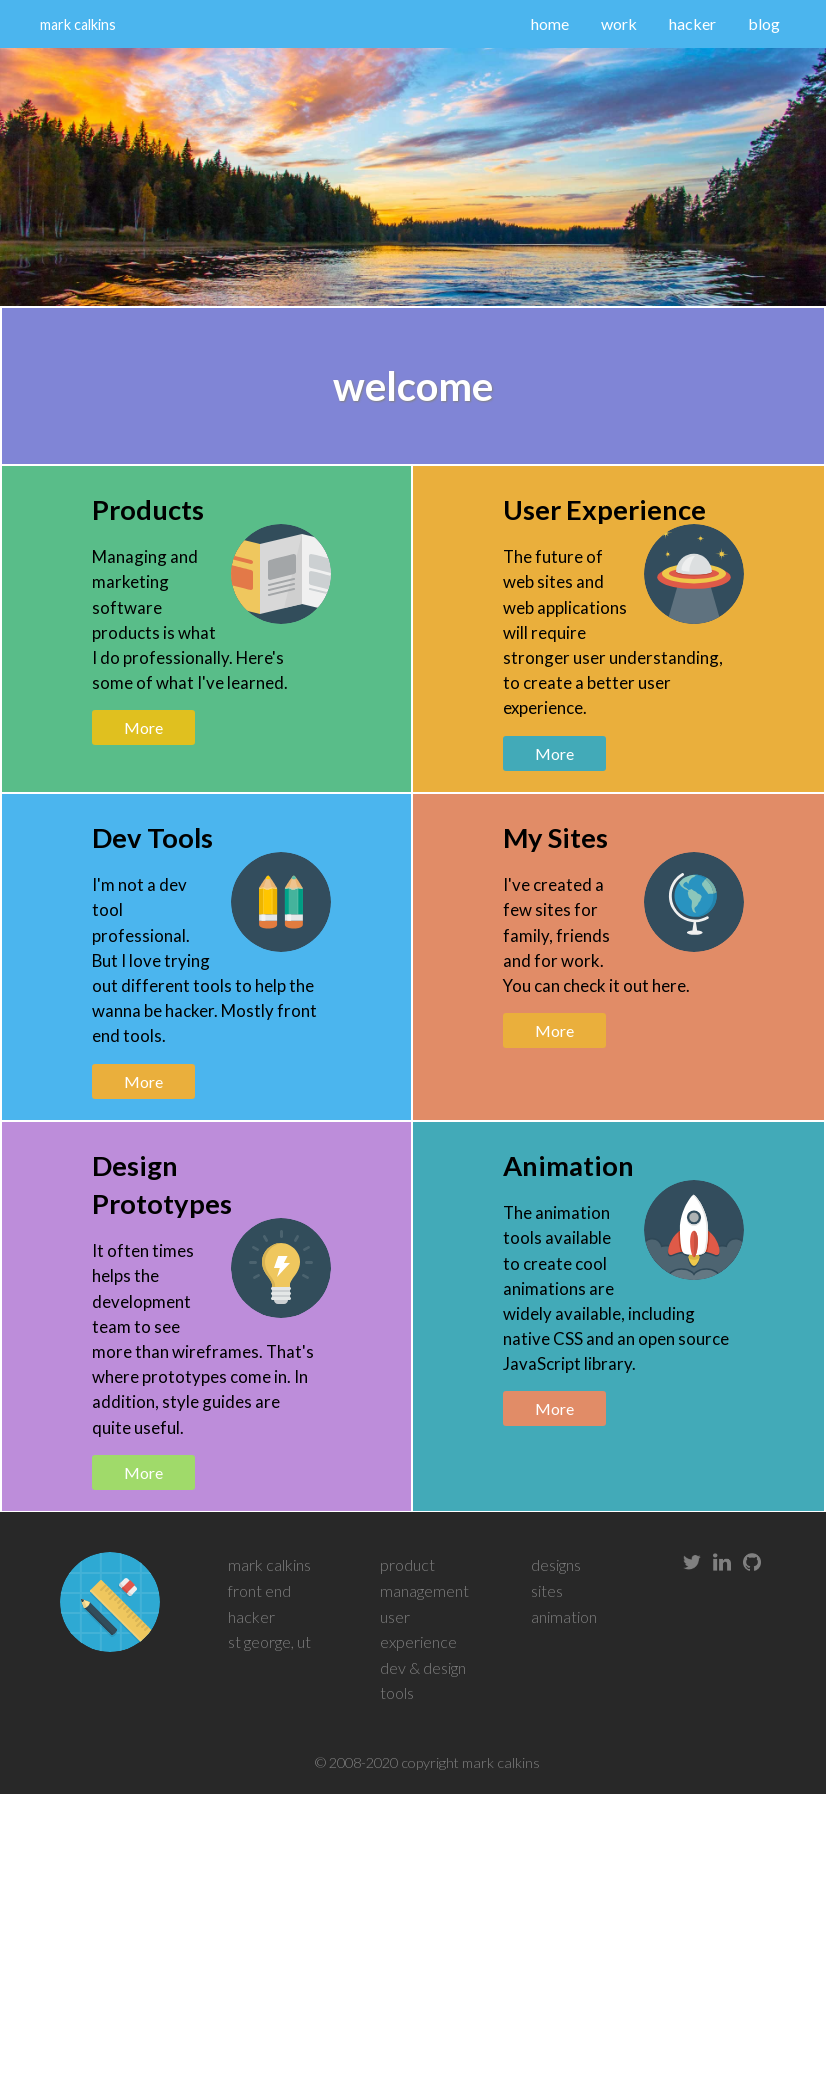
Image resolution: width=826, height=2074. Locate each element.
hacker (692, 23)
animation (564, 1616)
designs (556, 1564)
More (143, 727)
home (550, 23)
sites (547, 1590)
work (619, 23)
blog (764, 23)
